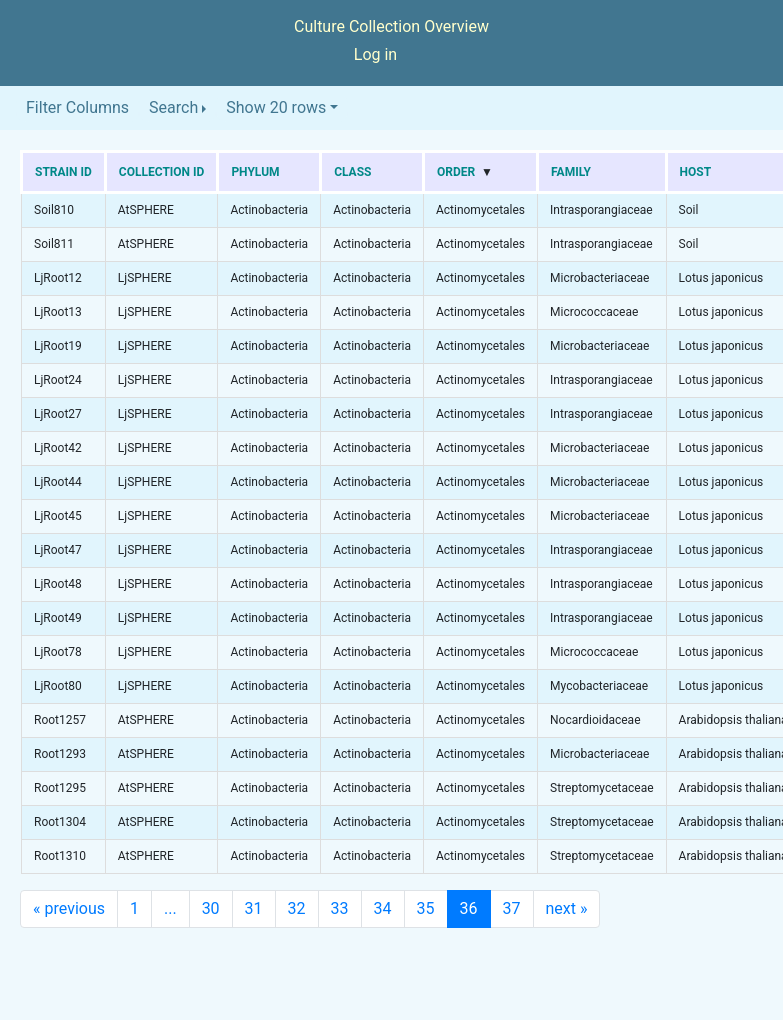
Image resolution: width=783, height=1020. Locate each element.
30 (211, 908)
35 (426, 908)
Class (352, 172)
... (170, 908)
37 (512, 908)
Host (696, 172)
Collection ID (162, 172)
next (567, 908)
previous (69, 908)
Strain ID (63, 172)
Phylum (255, 172)
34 (383, 908)
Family (571, 172)
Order (456, 172)
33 (340, 908)
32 (297, 908)
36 (469, 908)
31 (254, 908)
